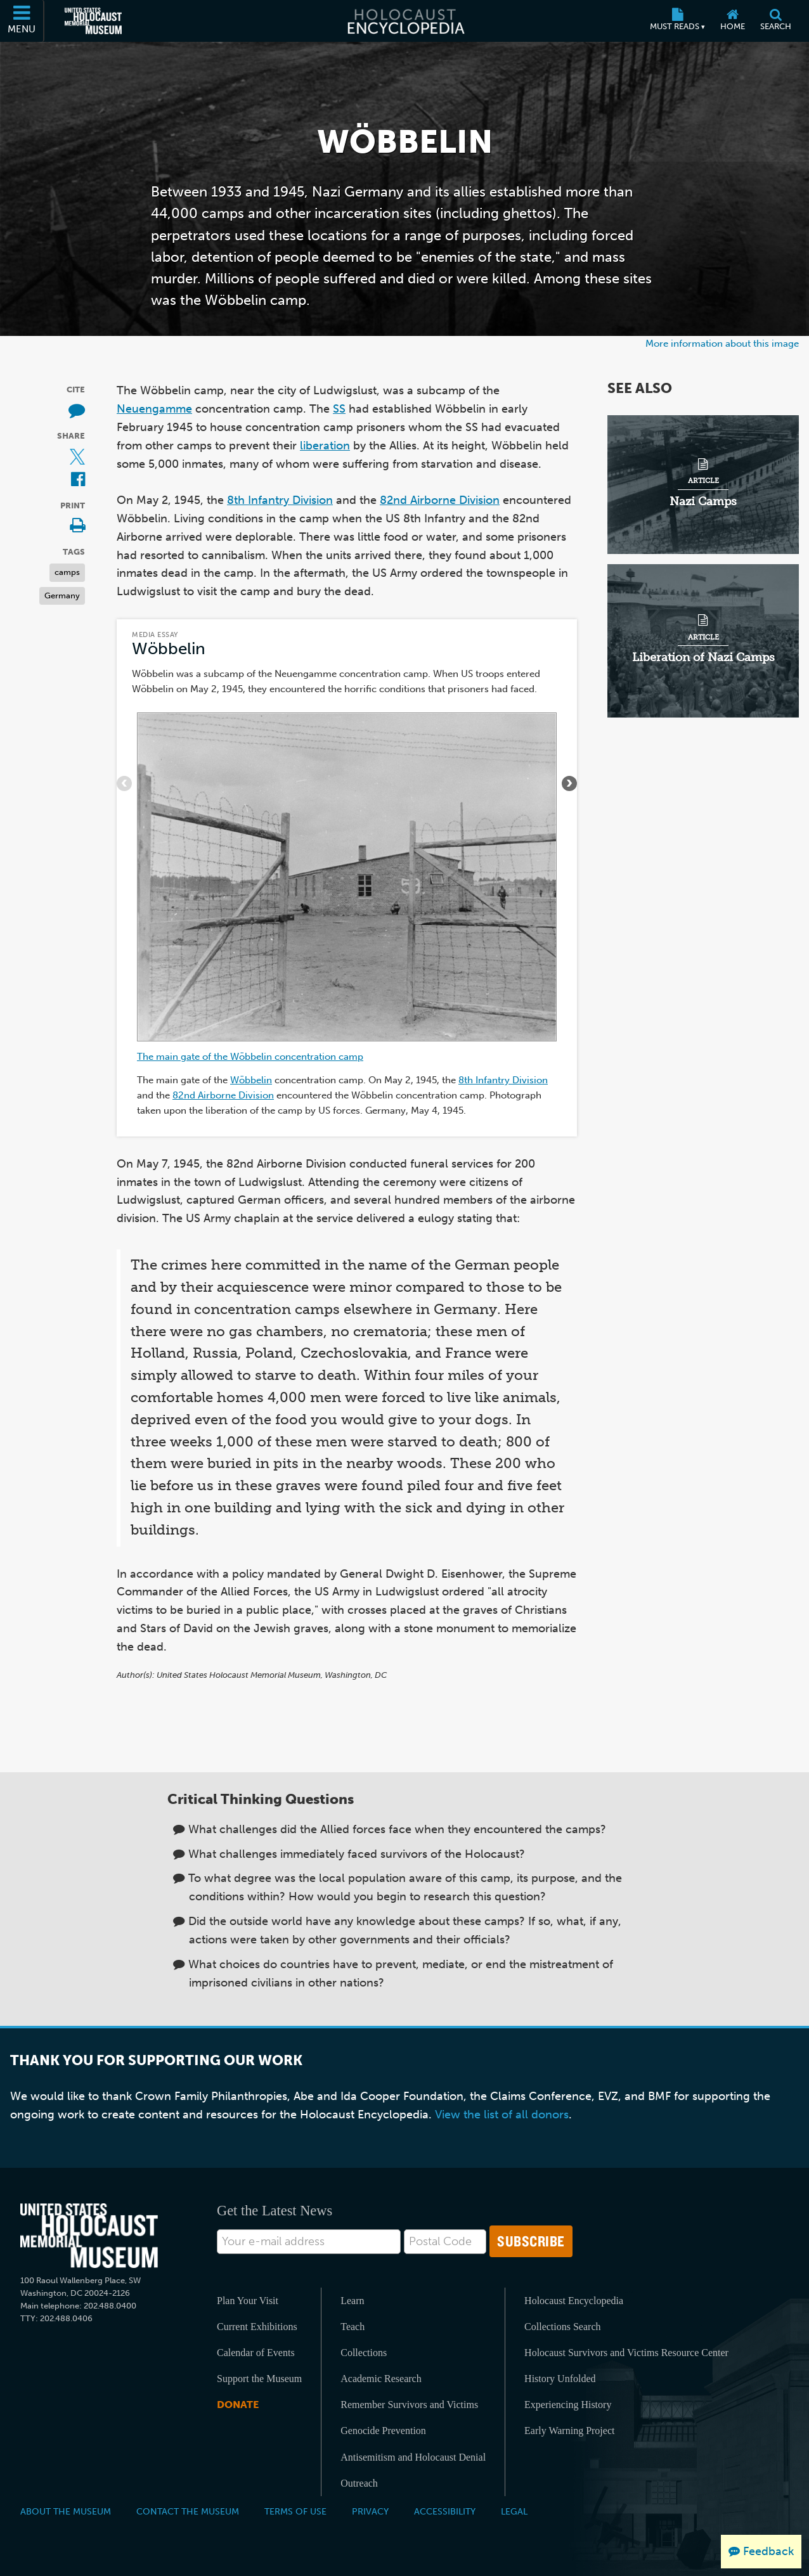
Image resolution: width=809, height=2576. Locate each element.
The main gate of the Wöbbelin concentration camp (250, 1056)
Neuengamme (154, 409)
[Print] (77, 526)
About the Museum (65, 2511)
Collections (363, 2352)
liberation (325, 446)
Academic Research (380, 2378)
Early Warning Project (569, 2430)
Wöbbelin (168, 649)
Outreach (359, 2483)
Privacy (370, 2511)
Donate (238, 2405)
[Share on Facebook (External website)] (78, 480)
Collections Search (562, 2326)
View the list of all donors (502, 2115)
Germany (62, 595)
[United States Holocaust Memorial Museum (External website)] (93, 21)
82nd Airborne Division (440, 500)
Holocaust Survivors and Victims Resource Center (626, 2352)
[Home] (733, 21)
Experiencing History (567, 2404)
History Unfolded (559, 2378)
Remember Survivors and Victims (409, 2404)
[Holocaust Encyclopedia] (405, 21)
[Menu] (22, 21)
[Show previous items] (124, 783)
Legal (514, 2511)
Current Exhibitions (257, 2326)
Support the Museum (259, 2378)
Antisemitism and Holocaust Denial (413, 2457)
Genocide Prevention (383, 2430)
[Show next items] (569, 783)
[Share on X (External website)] (77, 457)
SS (339, 409)
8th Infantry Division (280, 500)
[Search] (776, 21)
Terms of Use (295, 2511)
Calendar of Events (256, 2352)
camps (67, 572)
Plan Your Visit (247, 2300)
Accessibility (445, 2511)
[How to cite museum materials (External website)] (76, 411)
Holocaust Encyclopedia (573, 2300)
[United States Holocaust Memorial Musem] (89, 2236)
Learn (352, 2300)
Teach (352, 2326)
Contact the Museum (187, 2511)
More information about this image (722, 343)
